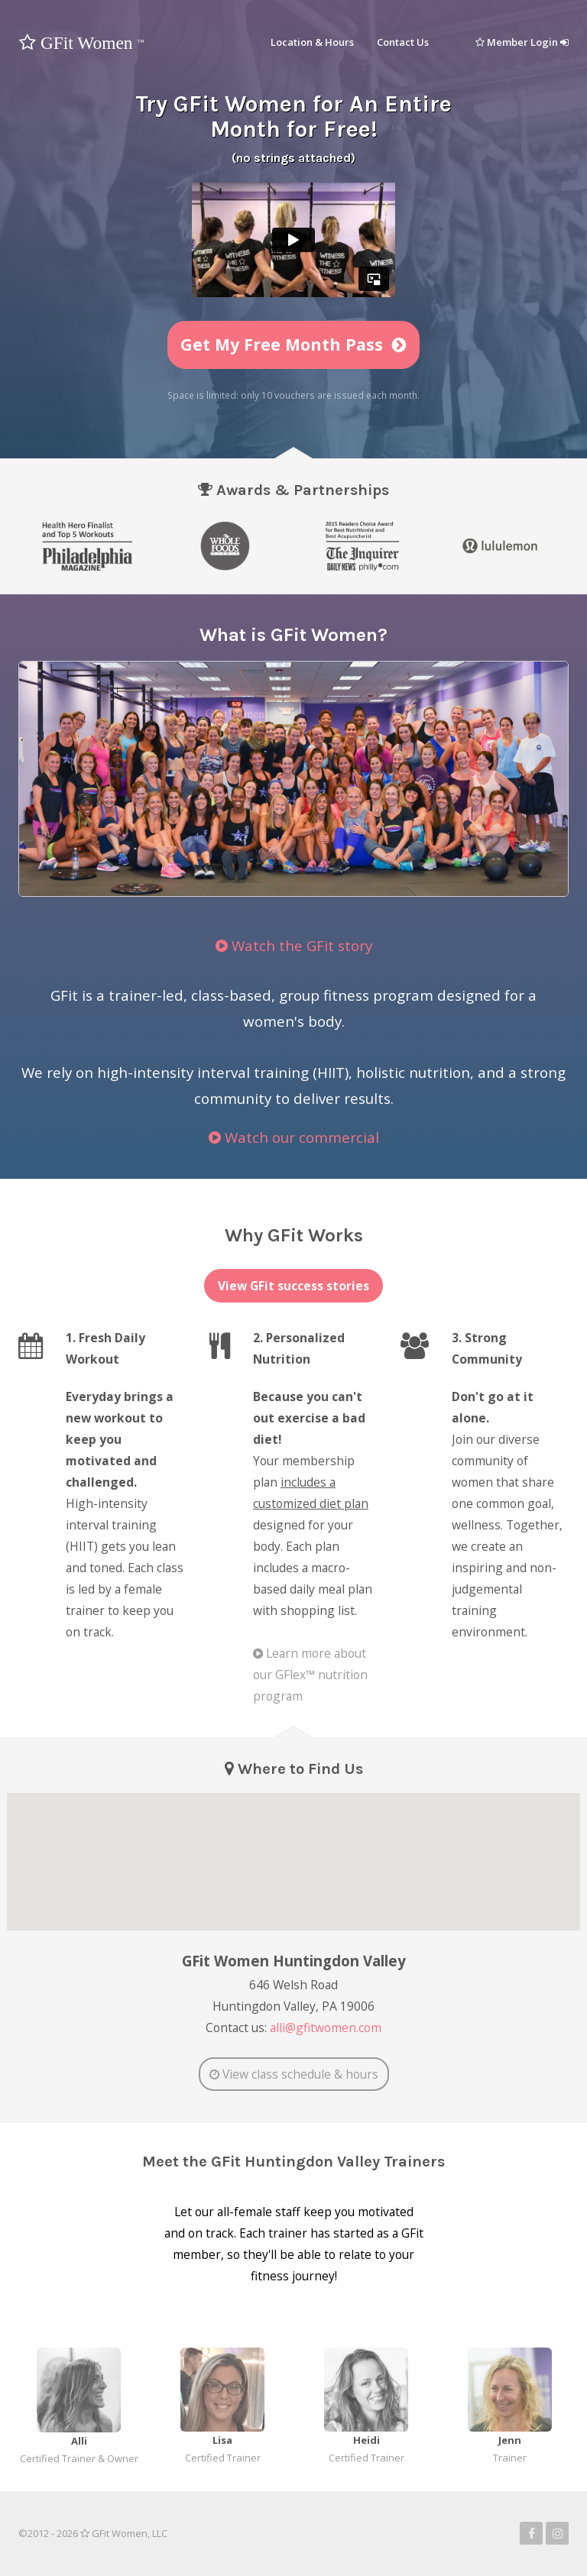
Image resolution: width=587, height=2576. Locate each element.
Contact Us (403, 42)
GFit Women (81, 43)
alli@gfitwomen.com (325, 2027)
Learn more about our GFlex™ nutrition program (310, 1674)
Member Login (522, 42)
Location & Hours (312, 42)
